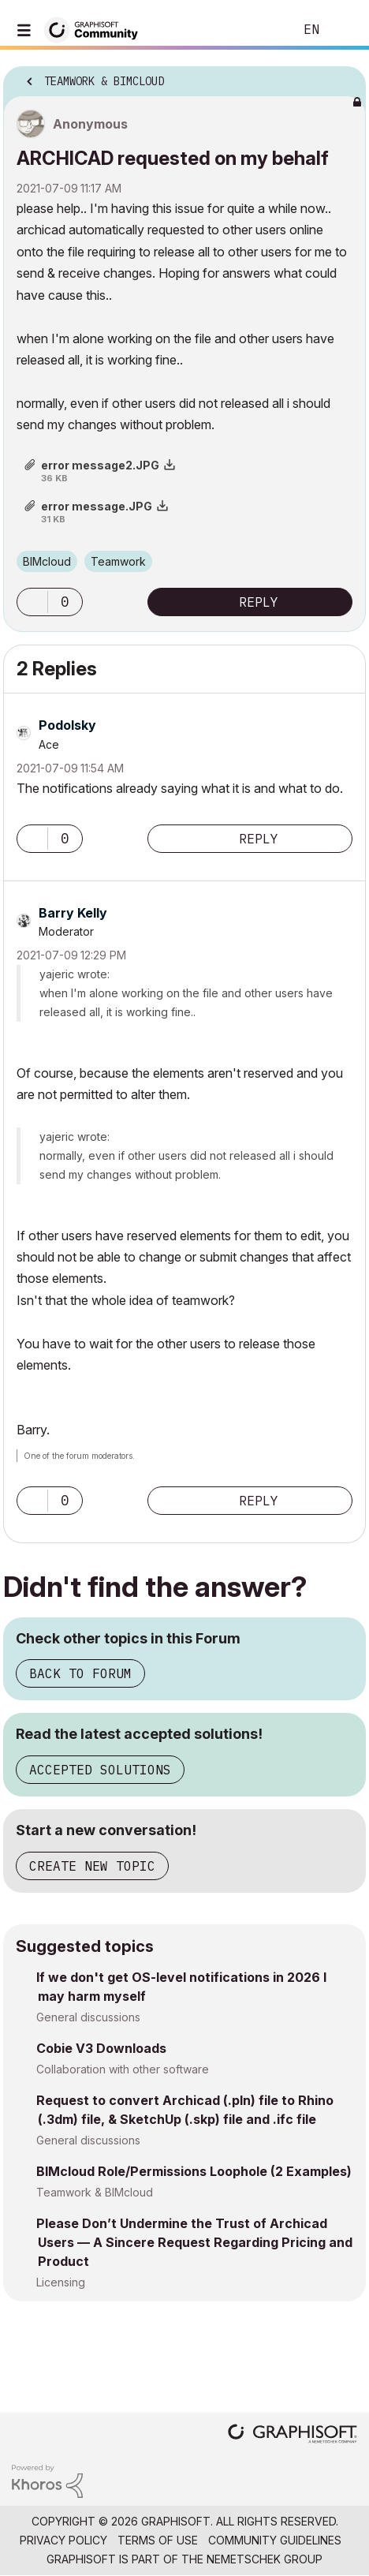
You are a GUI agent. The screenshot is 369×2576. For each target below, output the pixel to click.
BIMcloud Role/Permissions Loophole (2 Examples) (194, 2171)
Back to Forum (80, 1673)
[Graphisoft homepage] (292, 2435)
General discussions (88, 2017)
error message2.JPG (100, 465)
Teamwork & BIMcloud (94, 2192)
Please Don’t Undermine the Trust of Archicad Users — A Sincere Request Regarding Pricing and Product (194, 2242)
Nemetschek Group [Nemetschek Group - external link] (264, 2559)
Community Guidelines (274, 2540)
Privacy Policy (63, 2540)
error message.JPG (96, 506)
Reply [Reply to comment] (258, 839)
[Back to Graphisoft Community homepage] (96, 29)
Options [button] (344, 76)
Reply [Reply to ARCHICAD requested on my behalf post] (258, 602)
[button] (32, 602)
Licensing (60, 2282)
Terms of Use (157, 2540)
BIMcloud (47, 561)
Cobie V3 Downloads (101, 2048)
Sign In (343, 30)
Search (258, 30)
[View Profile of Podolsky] (67, 725)
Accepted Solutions (100, 1770)
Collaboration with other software (122, 2069)
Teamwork (118, 561)
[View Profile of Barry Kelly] (73, 913)
